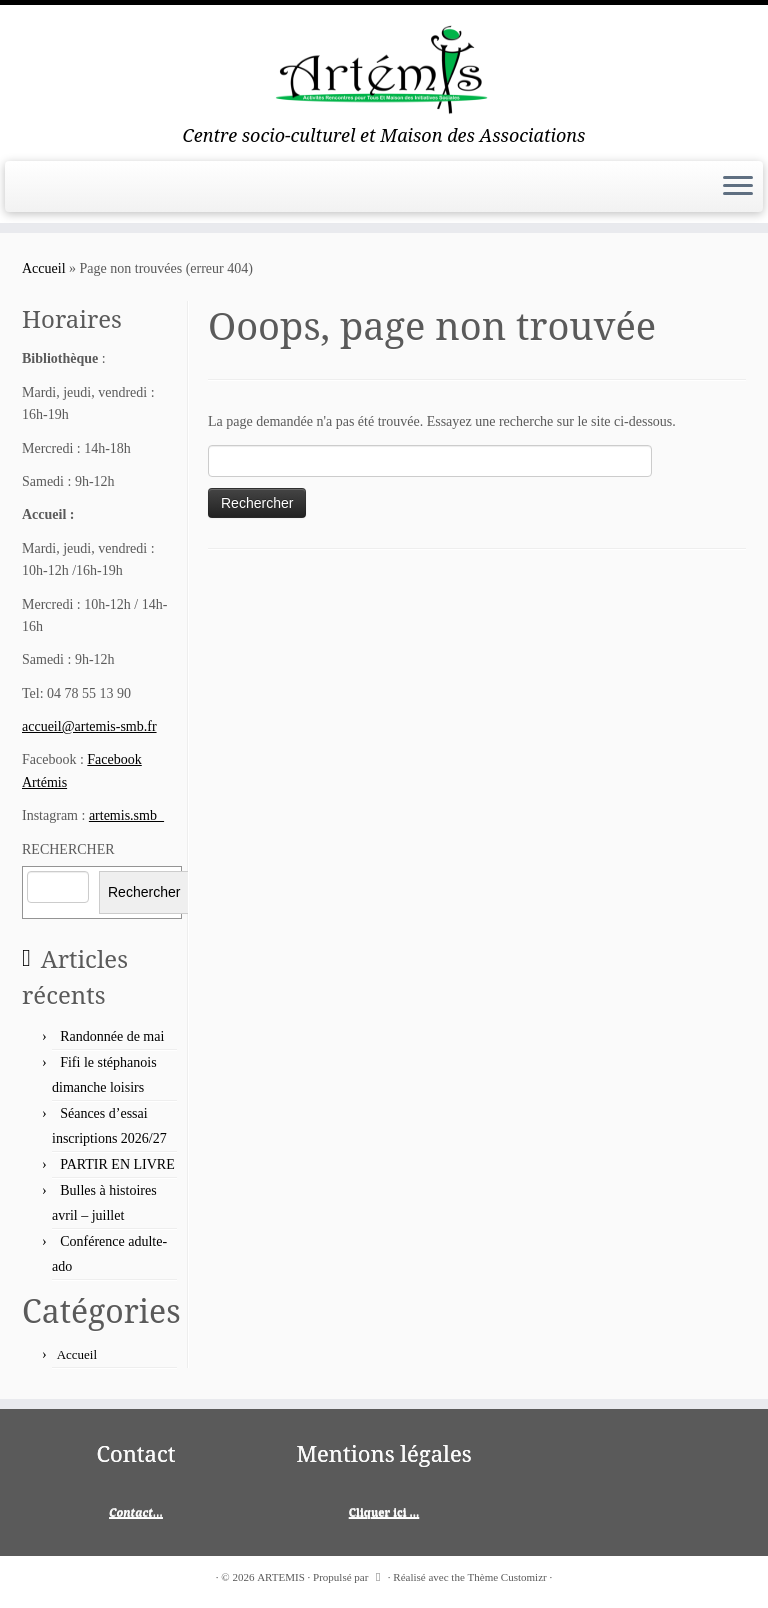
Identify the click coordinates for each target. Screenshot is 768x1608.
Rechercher (144, 892)
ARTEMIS (281, 1577)
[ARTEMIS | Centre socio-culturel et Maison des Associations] (384, 65)
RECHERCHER (68, 849)
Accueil (44, 268)
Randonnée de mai (112, 1036)
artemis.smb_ (126, 815)
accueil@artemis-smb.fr (89, 726)
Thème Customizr (507, 1577)
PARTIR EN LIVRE (117, 1164)
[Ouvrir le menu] (738, 187)
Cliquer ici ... (384, 1511)
